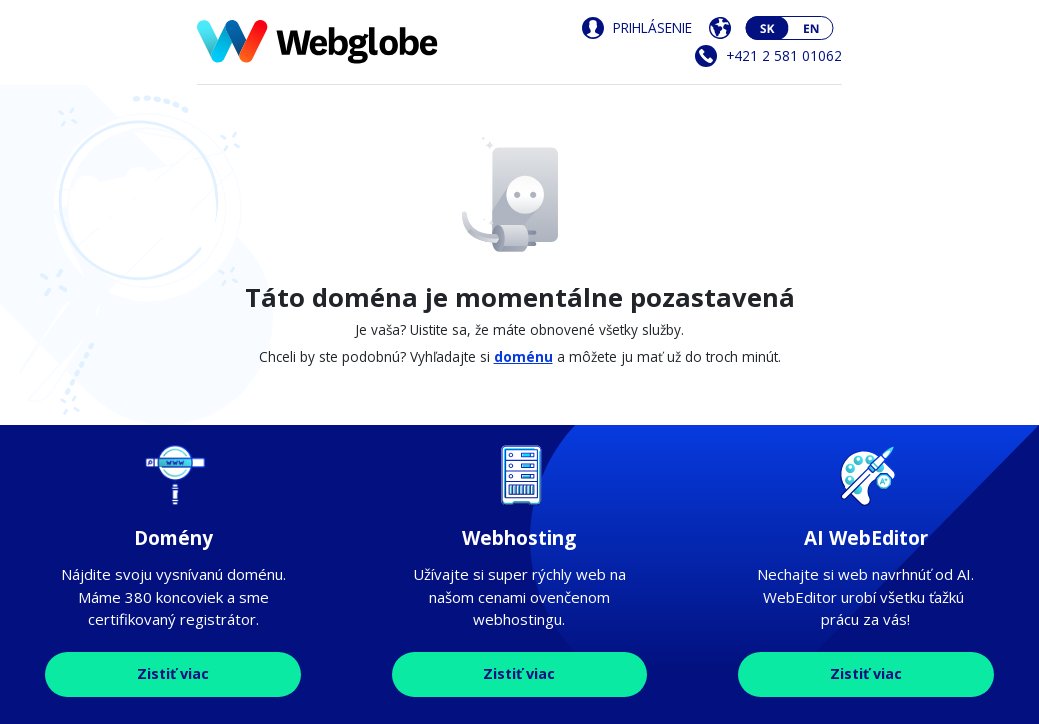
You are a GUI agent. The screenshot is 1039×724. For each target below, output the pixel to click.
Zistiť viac (173, 673)
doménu (523, 356)
